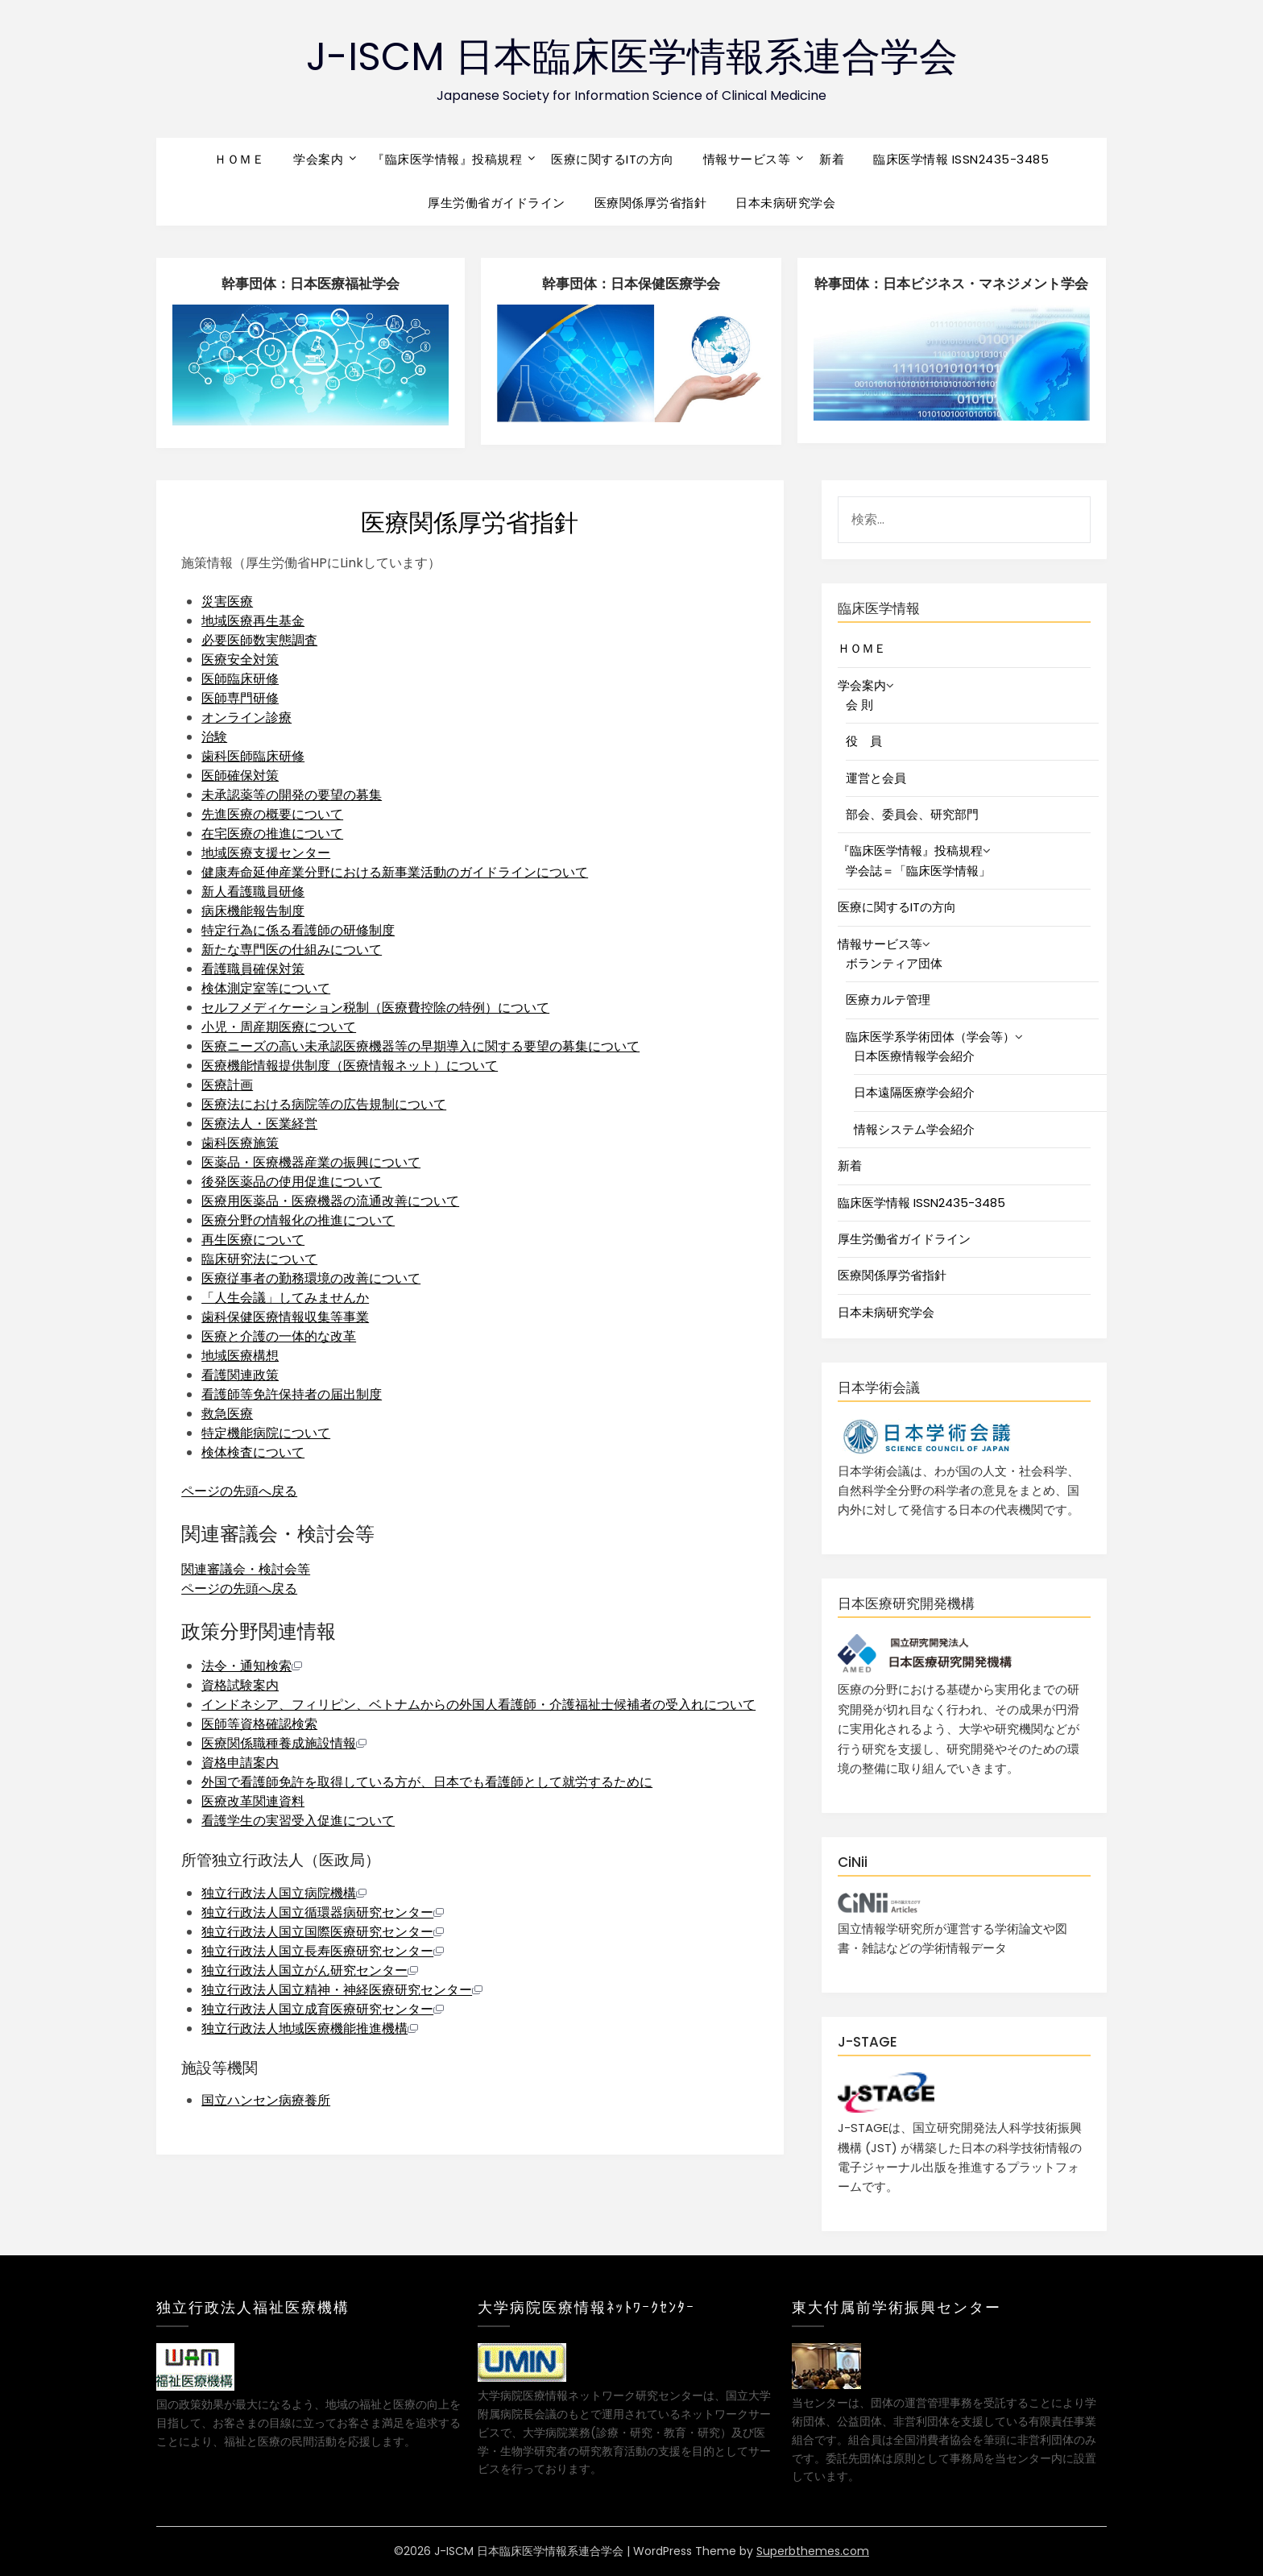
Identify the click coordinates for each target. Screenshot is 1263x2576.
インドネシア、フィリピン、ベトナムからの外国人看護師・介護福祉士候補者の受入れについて (478, 1704)
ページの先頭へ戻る (239, 1491)
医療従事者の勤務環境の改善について (310, 1278)
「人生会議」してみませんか (285, 1297)
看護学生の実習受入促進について (298, 1820)
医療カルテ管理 (888, 999)
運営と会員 (876, 777)
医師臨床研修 (240, 679)
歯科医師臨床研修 (252, 756)
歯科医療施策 (240, 1143)
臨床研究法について (259, 1259)
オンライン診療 (246, 717)
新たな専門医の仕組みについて (291, 949)
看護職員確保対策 (252, 969)
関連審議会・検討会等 (245, 1569)
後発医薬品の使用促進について (291, 1181)
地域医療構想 (240, 1355)
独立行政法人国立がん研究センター (309, 1970)
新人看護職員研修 (252, 891)
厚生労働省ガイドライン (496, 202)
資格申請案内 (240, 1762)
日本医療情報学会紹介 (914, 1055)
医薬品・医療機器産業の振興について (310, 1162)
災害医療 (227, 601)
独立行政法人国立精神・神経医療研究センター (341, 1990)
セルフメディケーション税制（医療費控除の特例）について (375, 1007)
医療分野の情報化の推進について (298, 1220)
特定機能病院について (265, 1433)
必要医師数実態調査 (259, 640)
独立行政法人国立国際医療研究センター (322, 1932)
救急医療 (227, 1413)
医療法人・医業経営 (259, 1123)
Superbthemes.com (812, 2551)
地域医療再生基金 (252, 621)
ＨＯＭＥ (239, 159)
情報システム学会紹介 (914, 1129)
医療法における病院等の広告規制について (323, 1104)
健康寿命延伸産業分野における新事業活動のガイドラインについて (394, 872)
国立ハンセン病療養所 (265, 2100)
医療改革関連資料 (252, 1801)
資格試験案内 (240, 1685)
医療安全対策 (240, 659)
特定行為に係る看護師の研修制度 (298, 930)
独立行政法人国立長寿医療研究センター (322, 1951)
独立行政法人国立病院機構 (283, 1893)
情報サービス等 (747, 159)
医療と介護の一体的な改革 (278, 1336)
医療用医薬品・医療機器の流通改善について (330, 1201)
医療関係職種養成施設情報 (283, 1743)
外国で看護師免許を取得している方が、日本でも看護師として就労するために (426, 1782)
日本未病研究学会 (785, 202)
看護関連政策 (240, 1375)
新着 (831, 159)
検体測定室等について (265, 988)
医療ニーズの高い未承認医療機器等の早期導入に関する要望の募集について (420, 1046)
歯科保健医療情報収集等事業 (285, 1317)
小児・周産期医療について (278, 1027)
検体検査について (252, 1452)
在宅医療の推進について (272, 833)
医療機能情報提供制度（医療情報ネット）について (349, 1065)
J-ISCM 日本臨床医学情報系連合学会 (632, 57)
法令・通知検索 (251, 1666)
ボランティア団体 (894, 963)
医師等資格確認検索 (259, 1724)
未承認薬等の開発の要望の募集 (291, 795)
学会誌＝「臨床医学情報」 (918, 870)
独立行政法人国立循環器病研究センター (322, 1912)
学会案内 (318, 159)
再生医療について (252, 1239)
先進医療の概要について (272, 814)
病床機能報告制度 (252, 911)
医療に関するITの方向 (612, 159)
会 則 (859, 704)
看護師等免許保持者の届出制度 (291, 1394)
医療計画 (227, 1085)
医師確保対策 (240, 775)
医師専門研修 (240, 698)
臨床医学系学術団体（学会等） (930, 1036)
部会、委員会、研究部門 (912, 814)
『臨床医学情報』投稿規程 (447, 159)
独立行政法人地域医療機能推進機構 (309, 2028)
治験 (214, 737)
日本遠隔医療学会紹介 (914, 1092)
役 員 (864, 740)
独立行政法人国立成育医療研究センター (322, 2009)
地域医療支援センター (265, 853)
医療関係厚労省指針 (650, 202)
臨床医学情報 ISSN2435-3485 (961, 159)
